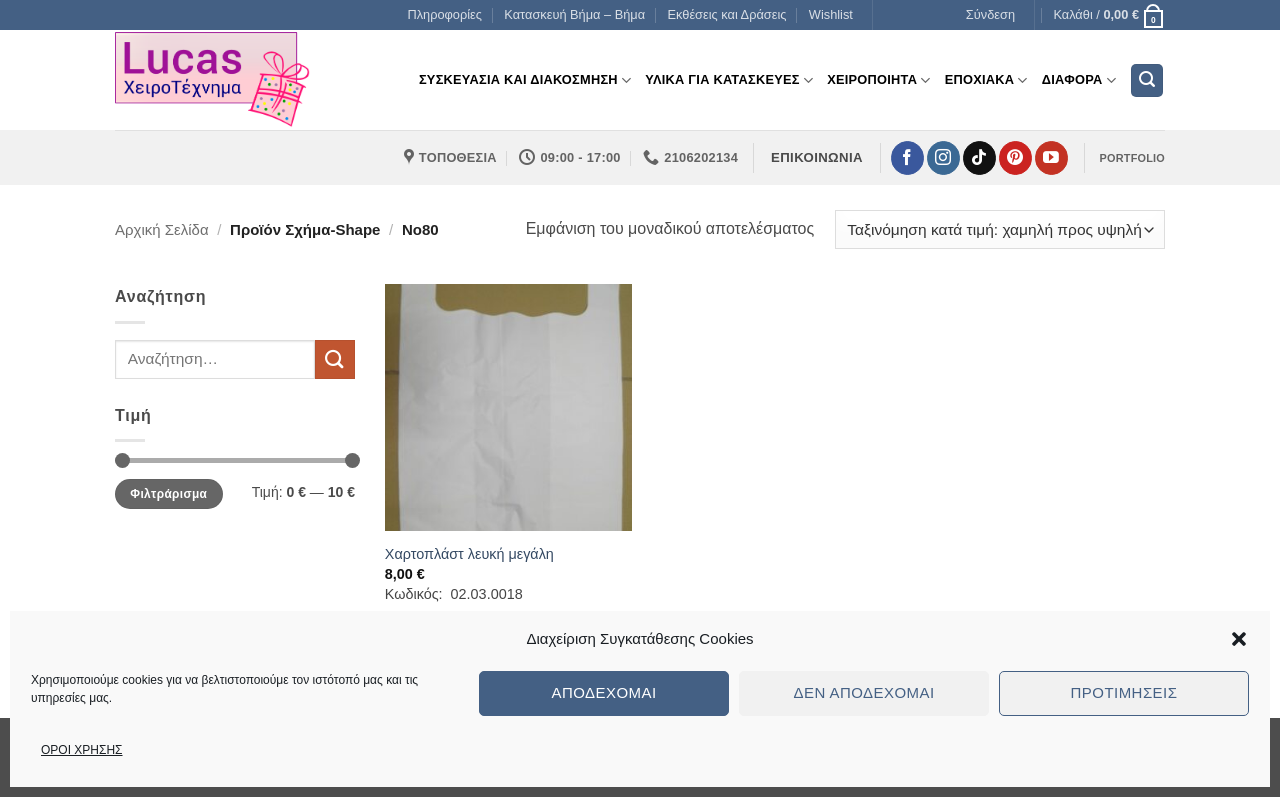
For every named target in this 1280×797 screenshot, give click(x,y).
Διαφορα (1079, 80)
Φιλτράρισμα (168, 494)
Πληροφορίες (444, 14)
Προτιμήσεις (1124, 692)
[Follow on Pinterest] (1015, 158)
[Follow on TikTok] (979, 158)
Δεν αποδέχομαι (863, 692)
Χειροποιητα (879, 80)
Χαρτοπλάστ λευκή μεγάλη (469, 554)
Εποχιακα (986, 80)
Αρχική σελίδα (162, 229)
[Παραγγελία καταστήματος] (1000, 229)
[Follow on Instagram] (943, 158)
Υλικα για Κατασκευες (729, 80)
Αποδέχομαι (603, 692)
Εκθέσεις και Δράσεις (727, 14)
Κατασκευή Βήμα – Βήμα (574, 14)
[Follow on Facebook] (907, 158)
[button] (1239, 639)
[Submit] (335, 359)
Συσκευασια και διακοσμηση (525, 80)
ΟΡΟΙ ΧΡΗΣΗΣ (82, 750)
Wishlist (831, 14)
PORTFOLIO (1132, 158)
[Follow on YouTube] (1051, 158)
